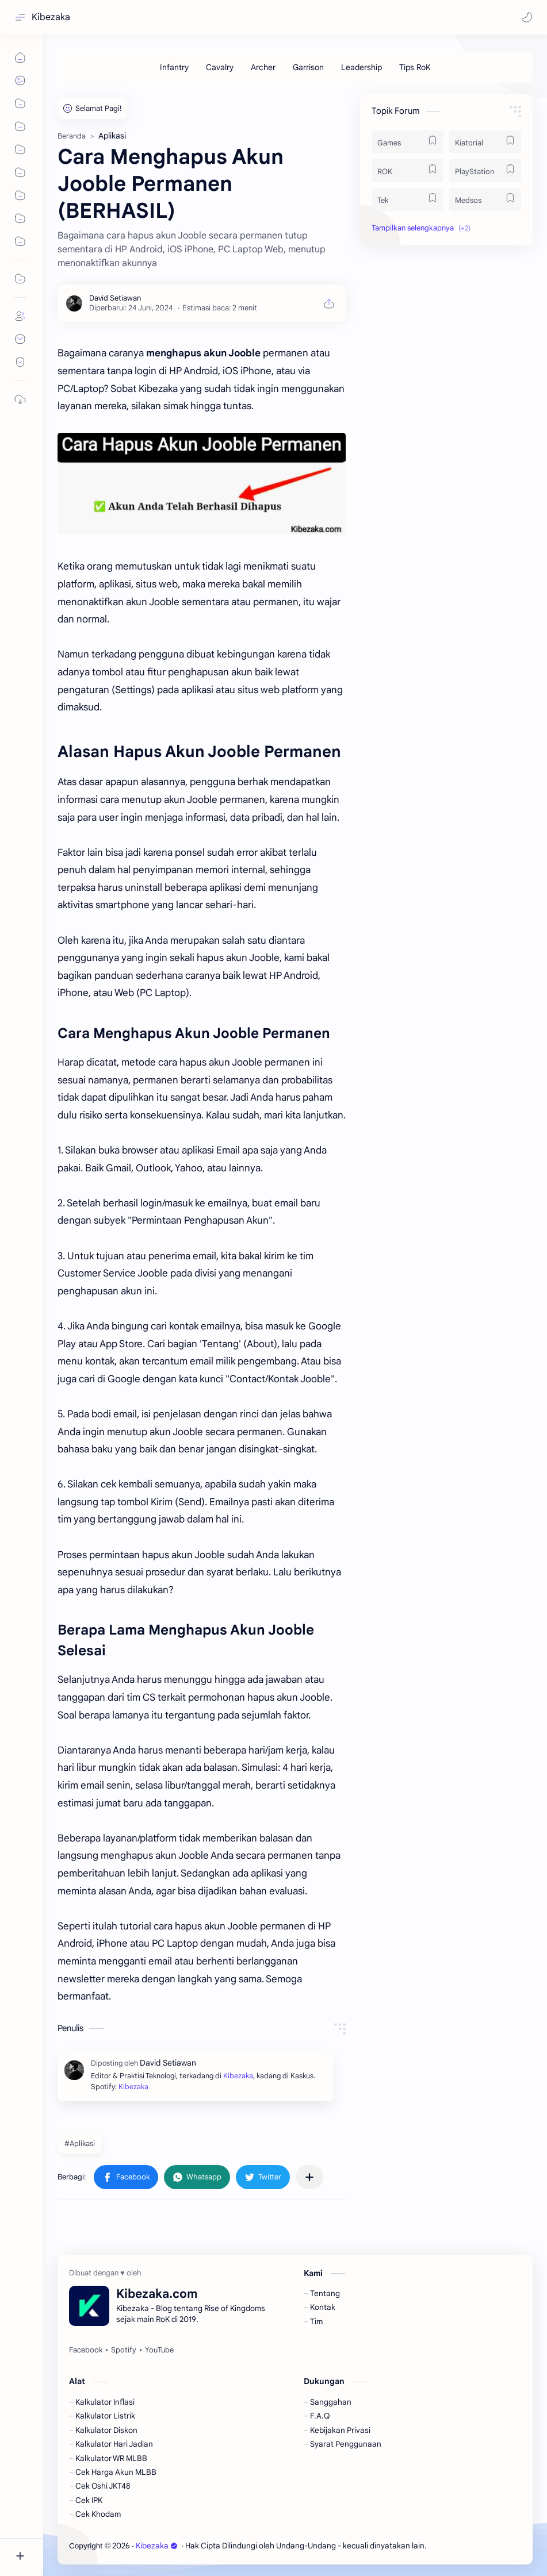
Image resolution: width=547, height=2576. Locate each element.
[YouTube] (159, 2350)
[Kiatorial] (485, 141)
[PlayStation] (485, 170)
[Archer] (263, 67)
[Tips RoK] (415, 67)
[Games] (407, 141)
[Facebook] (85, 2350)
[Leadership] (361, 67)
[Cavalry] (220, 67)
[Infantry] (174, 67)
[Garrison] (308, 67)
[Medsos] (485, 199)
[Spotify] (123, 2350)
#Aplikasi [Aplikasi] (79, 2143)
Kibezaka (51, 17)
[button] (526, 17)
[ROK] (407, 170)
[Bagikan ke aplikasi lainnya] (309, 2177)
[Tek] (407, 199)
